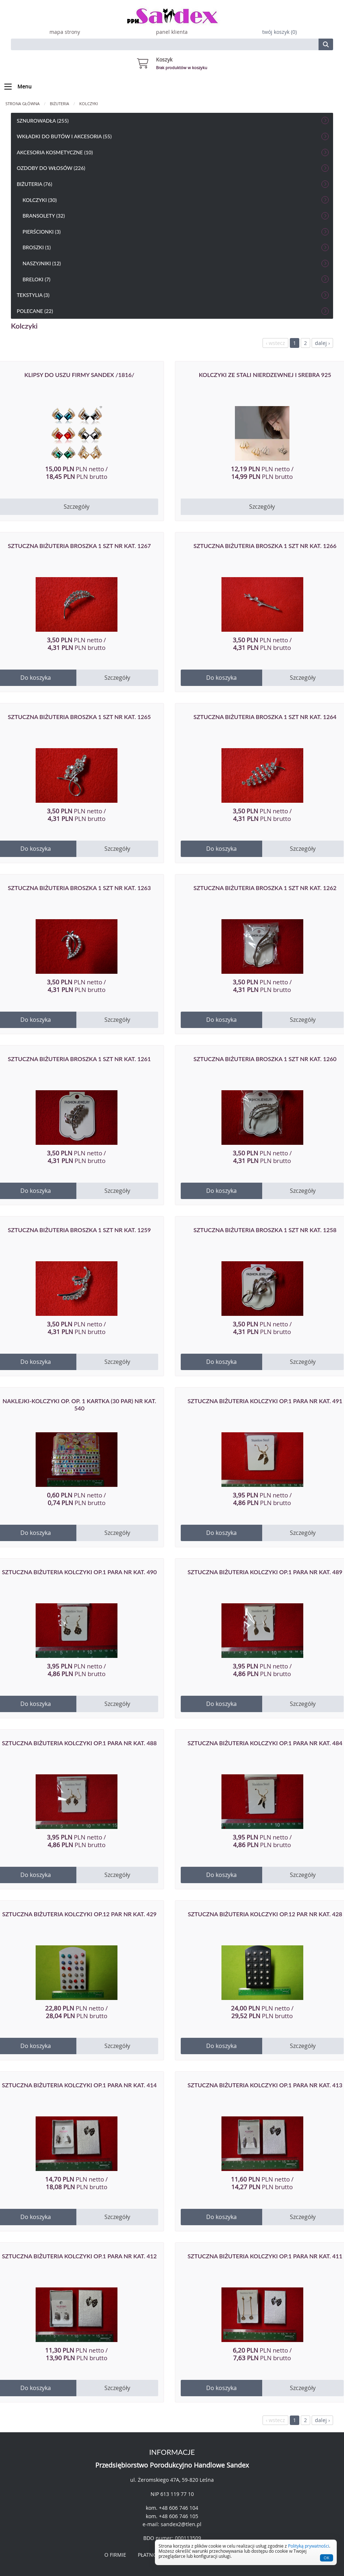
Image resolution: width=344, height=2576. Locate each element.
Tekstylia (173, 295)
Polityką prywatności (308, 2546)
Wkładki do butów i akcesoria (173, 136)
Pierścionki (176, 231)
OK (326, 2557)
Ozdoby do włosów (173, 168)
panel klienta (172, 31)
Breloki (176, 279)
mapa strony (64, 31)
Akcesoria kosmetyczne (173, 152)
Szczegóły (262, 507)
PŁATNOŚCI (151, 2554)
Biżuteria (59, 103)
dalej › (322, 343)
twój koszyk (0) (279, 31)
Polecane (173, 311)
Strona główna (22, 103)
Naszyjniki (176, 263)
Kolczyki (88, 103)
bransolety (176, 215)
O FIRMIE (115, 2554)
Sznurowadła (173, 120)
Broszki (176, 247)
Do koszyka (221, 678)
